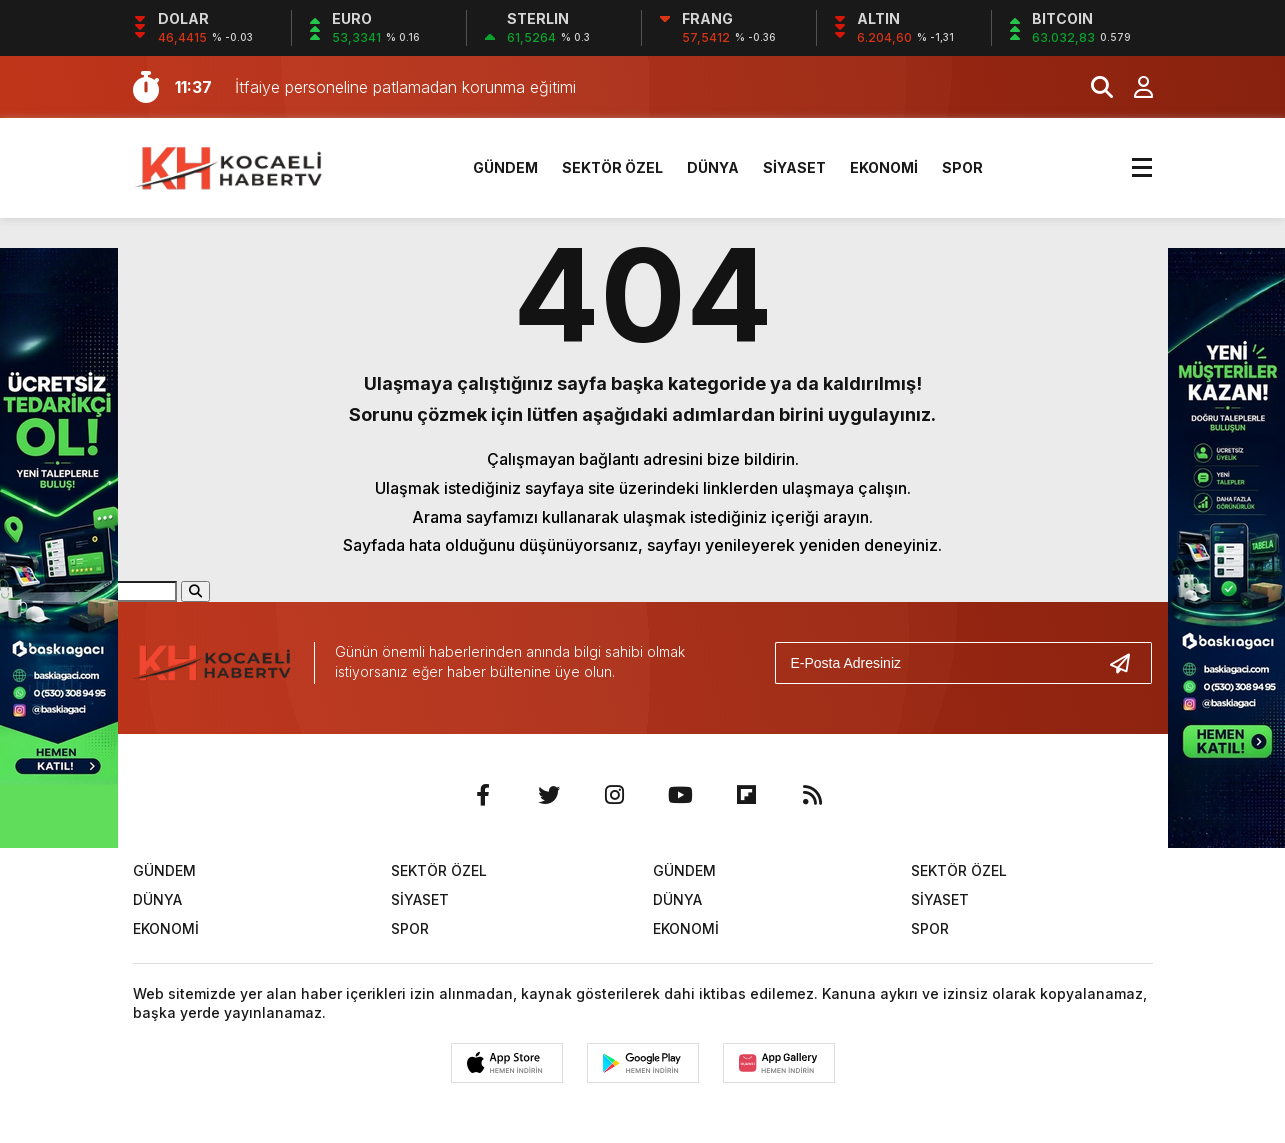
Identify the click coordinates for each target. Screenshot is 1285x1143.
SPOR (962, 167)
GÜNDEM (505, 167)
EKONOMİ (884, 167)
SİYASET (794, 167)
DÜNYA (713, 167)
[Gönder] (1128, 663)
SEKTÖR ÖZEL (612, 167)
